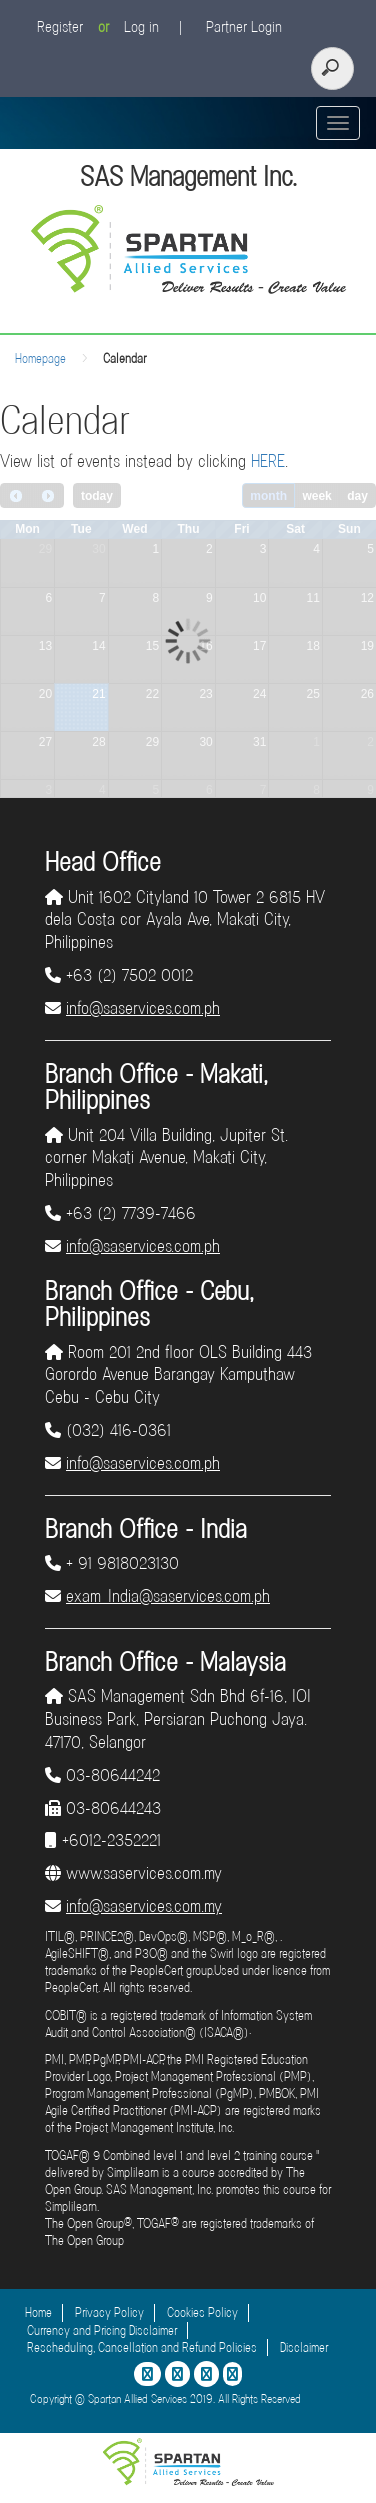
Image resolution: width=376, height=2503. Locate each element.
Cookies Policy (202, 2312)
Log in (141, 27)
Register (60, 27)
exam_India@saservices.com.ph (168, 1596)
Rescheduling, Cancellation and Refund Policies (142, 2347)
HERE (268, 461)
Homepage (40, 358)
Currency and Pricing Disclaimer (102, 2330)
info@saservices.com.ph (143, 1008)
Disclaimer (304, 2347)
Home (38, 2312)
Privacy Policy (109, 2312)
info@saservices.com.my (144, 1906)
